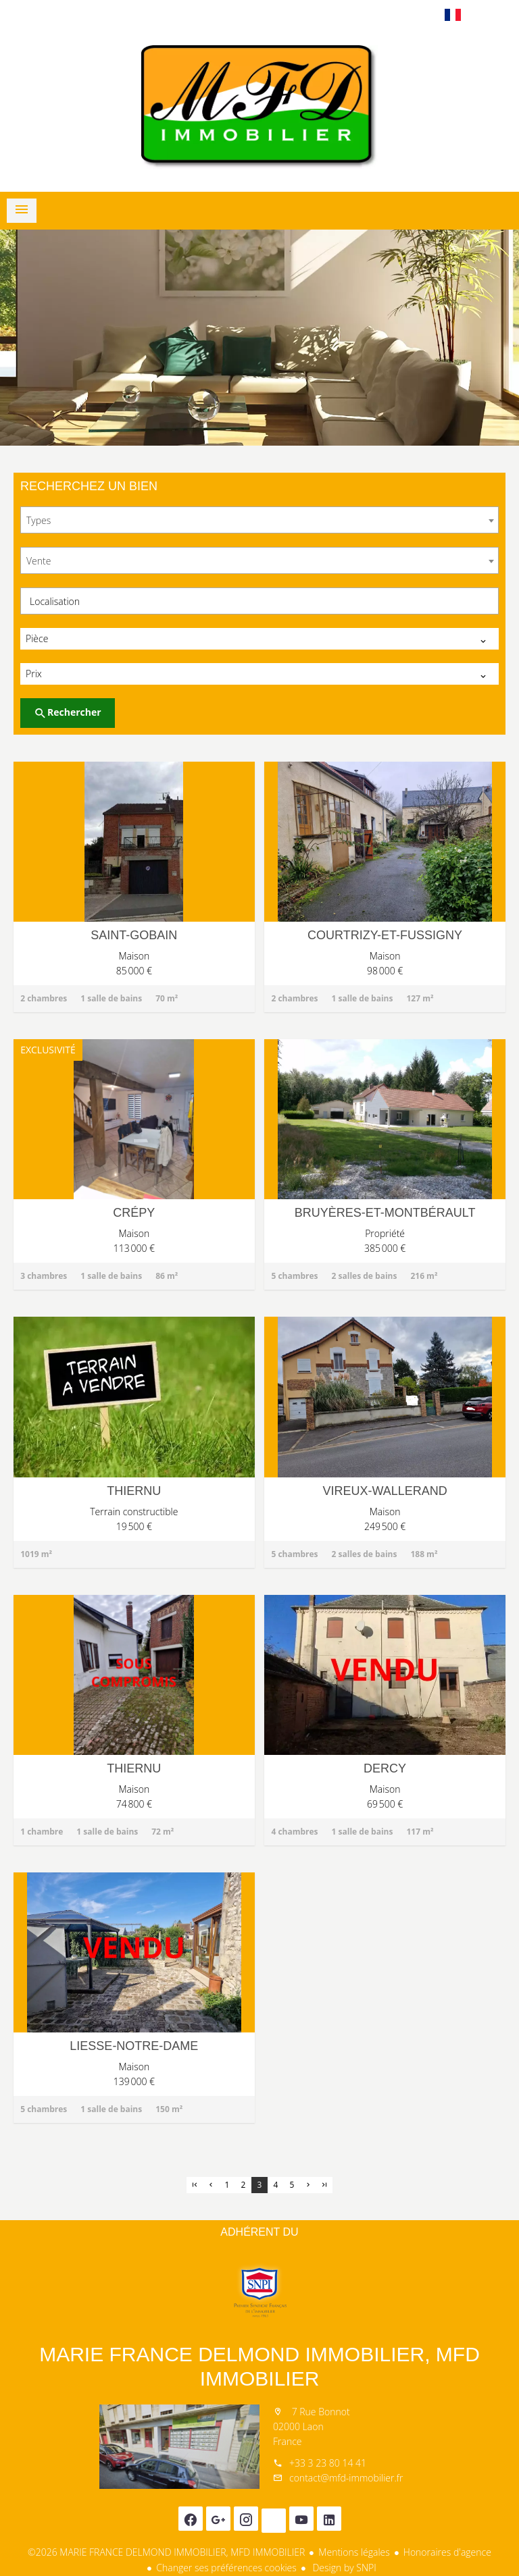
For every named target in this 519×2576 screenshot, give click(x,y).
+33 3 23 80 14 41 (327, 2462)
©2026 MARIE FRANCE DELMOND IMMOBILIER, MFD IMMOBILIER (166, 2552)
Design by (343, 2567)
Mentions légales (353, 2552)
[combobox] (259, 519)
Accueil (259, 107)
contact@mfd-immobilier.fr (346, 2477)
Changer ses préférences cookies (226, 2567)
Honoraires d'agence (447, 2552)
